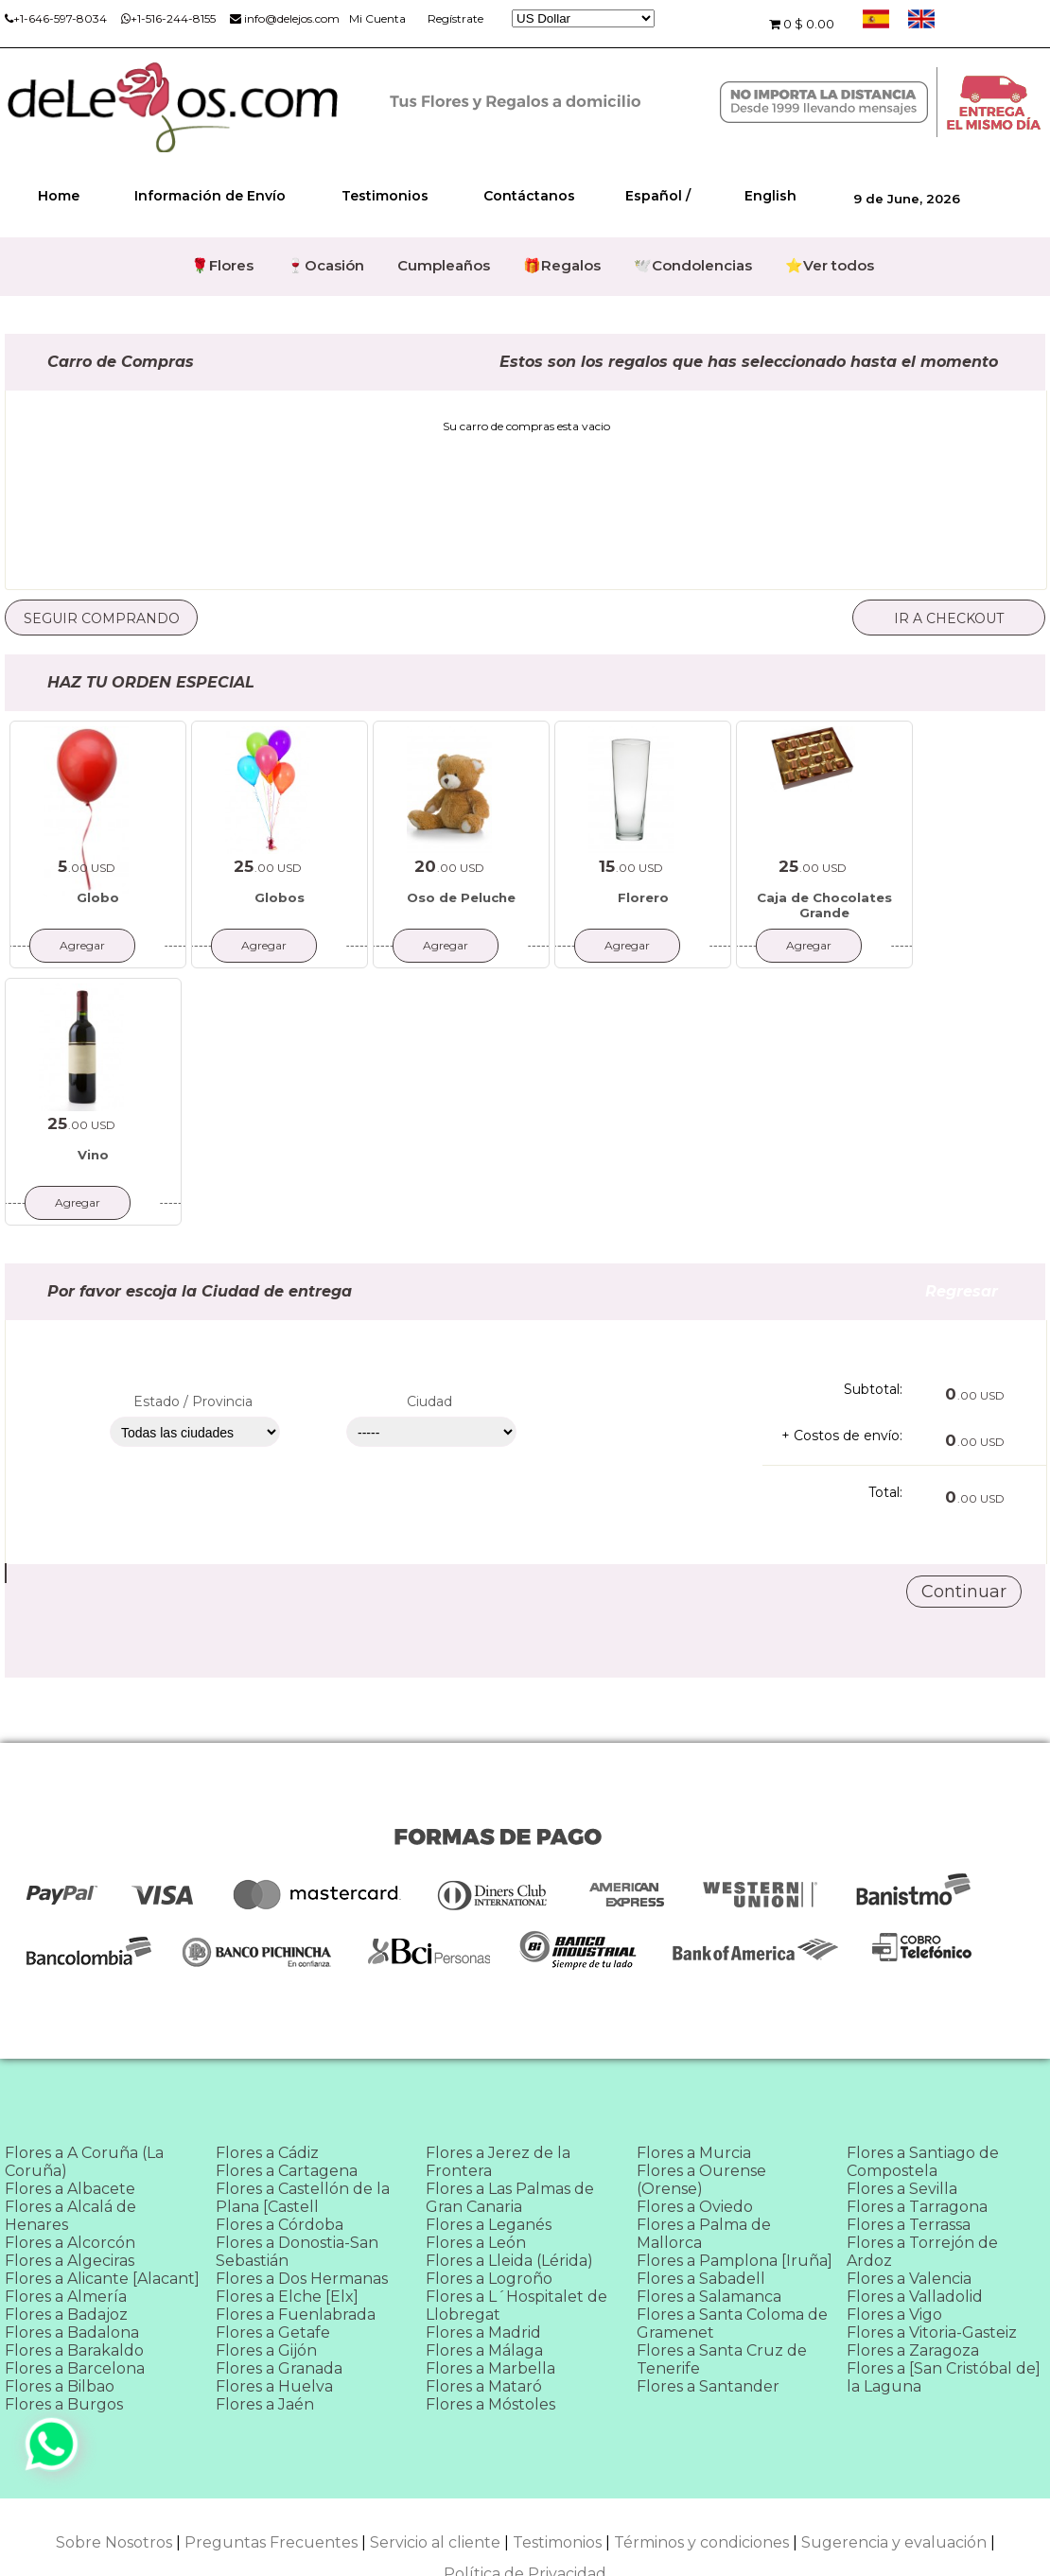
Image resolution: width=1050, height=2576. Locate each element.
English (770, 195)
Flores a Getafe (273, 2332)
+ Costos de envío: (841, 1435)
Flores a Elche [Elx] (287, 2297)
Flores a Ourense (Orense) (701, 2180)
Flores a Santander (708, 2386)
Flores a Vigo (894, 2315)
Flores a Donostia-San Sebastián (297, 2252)
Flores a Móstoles (490, 2404)
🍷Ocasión (325, 265)
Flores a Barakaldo (74, 2350)
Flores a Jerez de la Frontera (498, 2162)
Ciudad (429, 1401)
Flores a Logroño (489, 2279)
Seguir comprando (102, 618)
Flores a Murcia (694, 2153)
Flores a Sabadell (701, 2279)
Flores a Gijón (266, 2350)
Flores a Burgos (64, 2404)
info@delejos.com (285, 18)
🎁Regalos (562, 265)
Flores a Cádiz (267, 2153)
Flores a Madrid (483, 2332)
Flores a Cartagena (287, 2171)
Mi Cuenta (377, 18)
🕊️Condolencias (693, 265)
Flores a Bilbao (59, 2386)
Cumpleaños (443, 265)
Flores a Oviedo (695, 2207)
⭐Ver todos (829, 265)
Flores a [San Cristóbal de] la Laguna (944, 2377)
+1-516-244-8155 (168, 18)
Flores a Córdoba (279, 2225)
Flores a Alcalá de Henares (70, 2216)
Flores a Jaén (265, 2404)
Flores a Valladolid (915, 2297)
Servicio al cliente (435, 2542)
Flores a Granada (279, 2368)
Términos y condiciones (701, 2542)
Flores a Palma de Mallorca (704, 2234)
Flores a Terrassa (909, 2225)
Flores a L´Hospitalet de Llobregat (516, 2306)
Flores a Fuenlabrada (296, 2315)
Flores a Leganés (488, 2225)
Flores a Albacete (70, 2189)
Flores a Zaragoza (913, 2350)
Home (58, 195)
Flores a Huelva (274, 2386)
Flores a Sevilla (902, 2189)
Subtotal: (873, 1389)
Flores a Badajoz (66, 2315)
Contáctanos (529, 195)
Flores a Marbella (490, 2368)
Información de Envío (210, 195)
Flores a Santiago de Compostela (923, 2162)
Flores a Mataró (484, 2386)
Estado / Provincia (193, 1401)
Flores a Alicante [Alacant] (102, 2279)
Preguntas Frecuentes (271, 2542)
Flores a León (476, 2243)
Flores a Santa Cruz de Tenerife (722, 2359)
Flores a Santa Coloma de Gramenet (732, 2323)
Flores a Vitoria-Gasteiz (932, 2332)
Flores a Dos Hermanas (302, 2279)
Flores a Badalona (72, 2332)
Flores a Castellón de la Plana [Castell (303, 2198)
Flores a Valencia (909, 2279)
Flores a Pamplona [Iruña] (734, 2261)
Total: (885, 1492)
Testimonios (385, 195)
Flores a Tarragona (917, 2207)
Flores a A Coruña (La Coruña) (84, 2162)
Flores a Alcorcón (70, 2243)
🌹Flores (222, 265)
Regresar (985, 1291)
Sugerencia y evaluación (894, 2542)
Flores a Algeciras (69, 2261)
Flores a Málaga (484, 2350)
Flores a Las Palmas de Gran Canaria (510, 2198)
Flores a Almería (66, 2297)
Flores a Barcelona (75, 2368)
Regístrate (455, 18)
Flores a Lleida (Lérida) (509, 2261)
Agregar (82, 945)
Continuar (963, 1591)
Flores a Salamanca (709, 2297)
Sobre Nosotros (114, 2542)
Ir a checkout (949, 618)
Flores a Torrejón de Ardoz (922, 2252)
